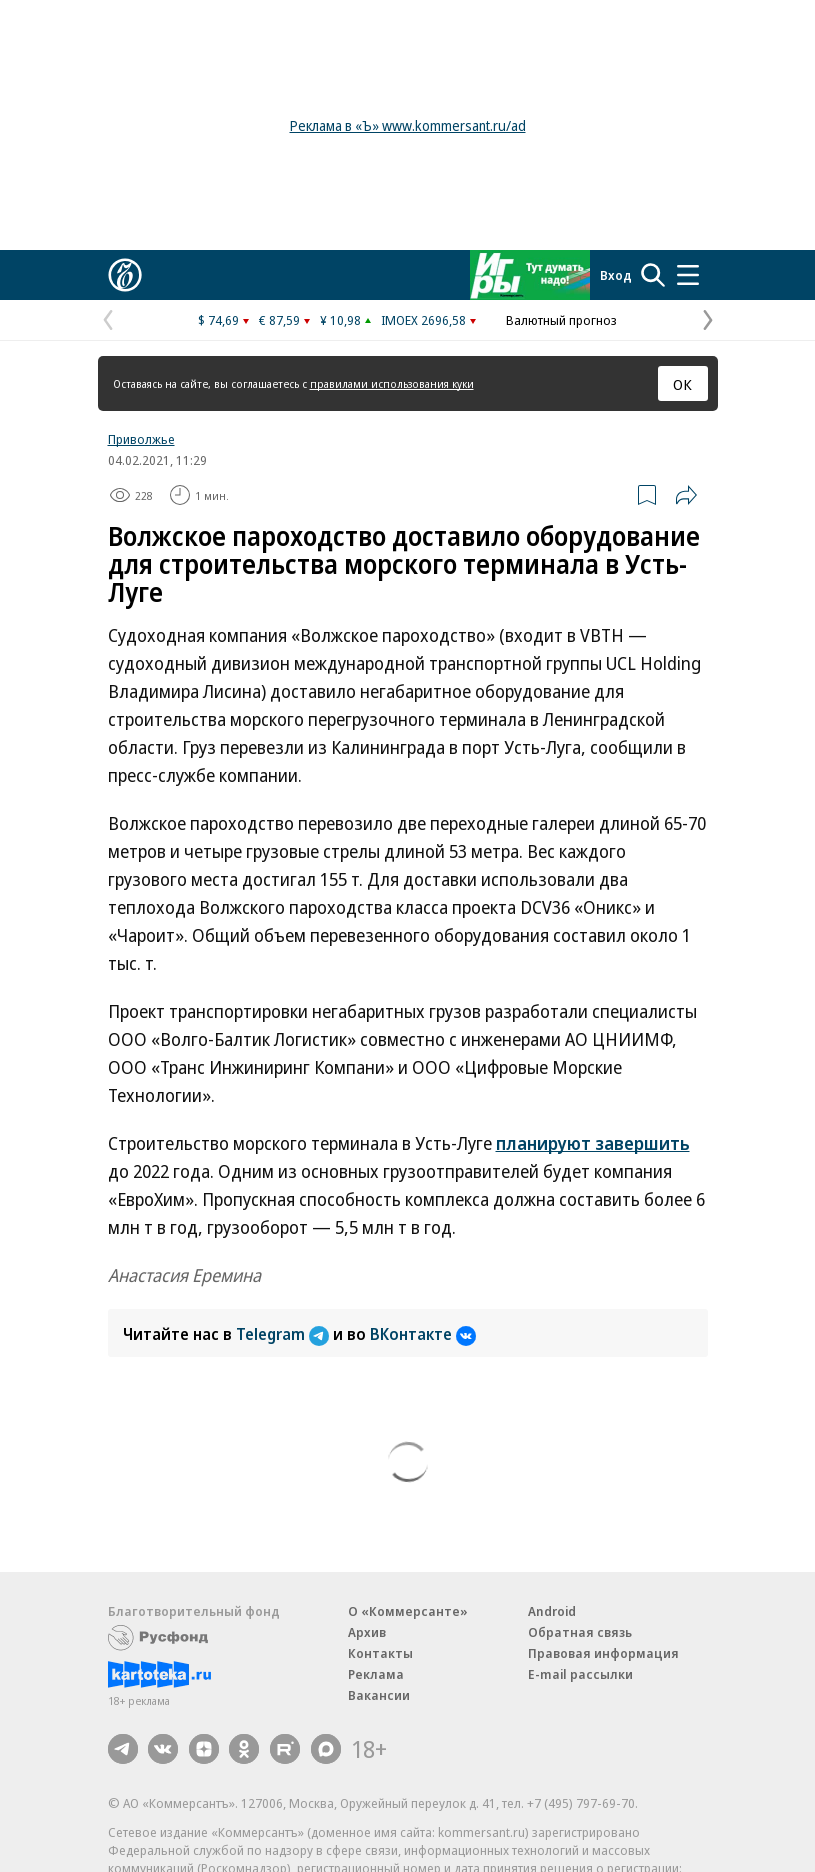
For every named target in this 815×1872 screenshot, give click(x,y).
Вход (616, 275)
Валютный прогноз (561, 320)
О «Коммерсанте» (408, 1611)
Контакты (380, 1653)
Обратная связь (580, 1632)
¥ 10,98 (340, 320)
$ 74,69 (218, 320)
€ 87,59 (279, 320)
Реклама (376, 1674)
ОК (682, 384)
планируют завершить (593, 1143)
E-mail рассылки (580, 1674)
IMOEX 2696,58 (423, 320)
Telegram (284, 1334)
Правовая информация (603, 1653)
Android (552, 1611)
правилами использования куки (392, 383)
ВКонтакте (423, 1334)
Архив (367, 1632)
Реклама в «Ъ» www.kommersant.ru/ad (408, 125)
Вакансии (379, 1695)
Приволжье (141, 439)
